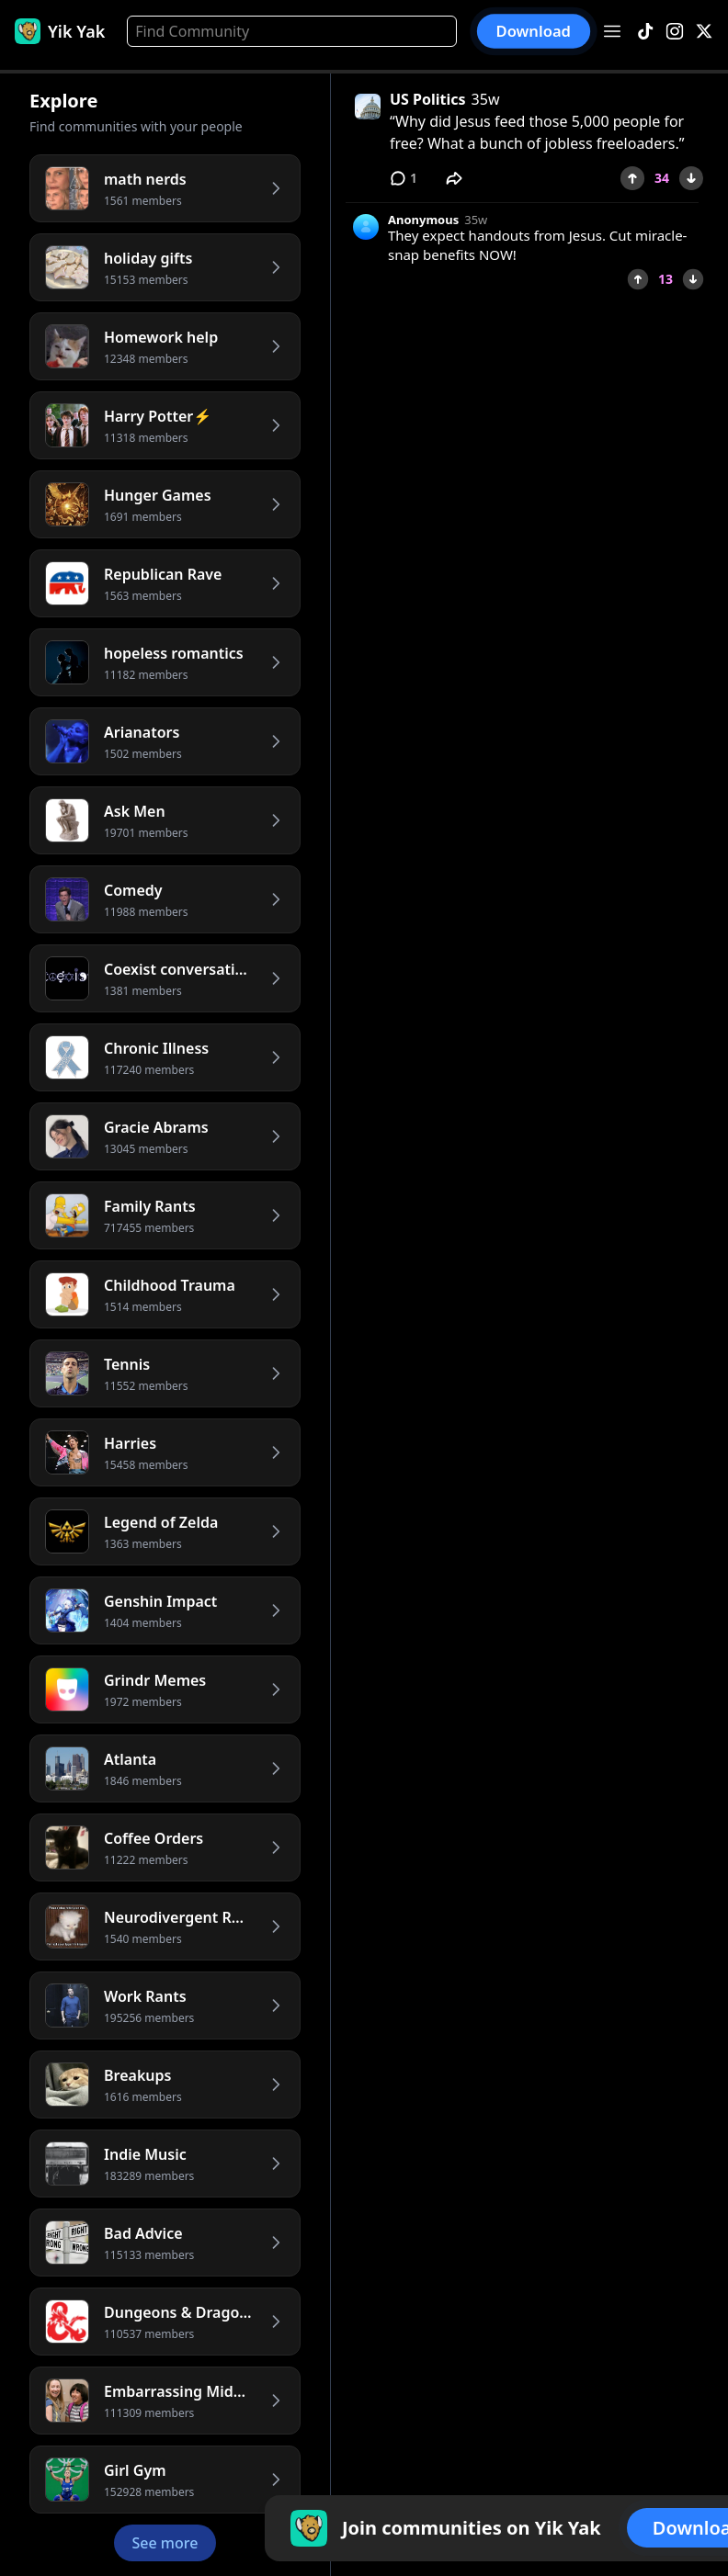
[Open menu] (612, 31)
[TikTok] (645, 31)
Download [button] (534, 30)
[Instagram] (674, 31)
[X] (704, 31)
